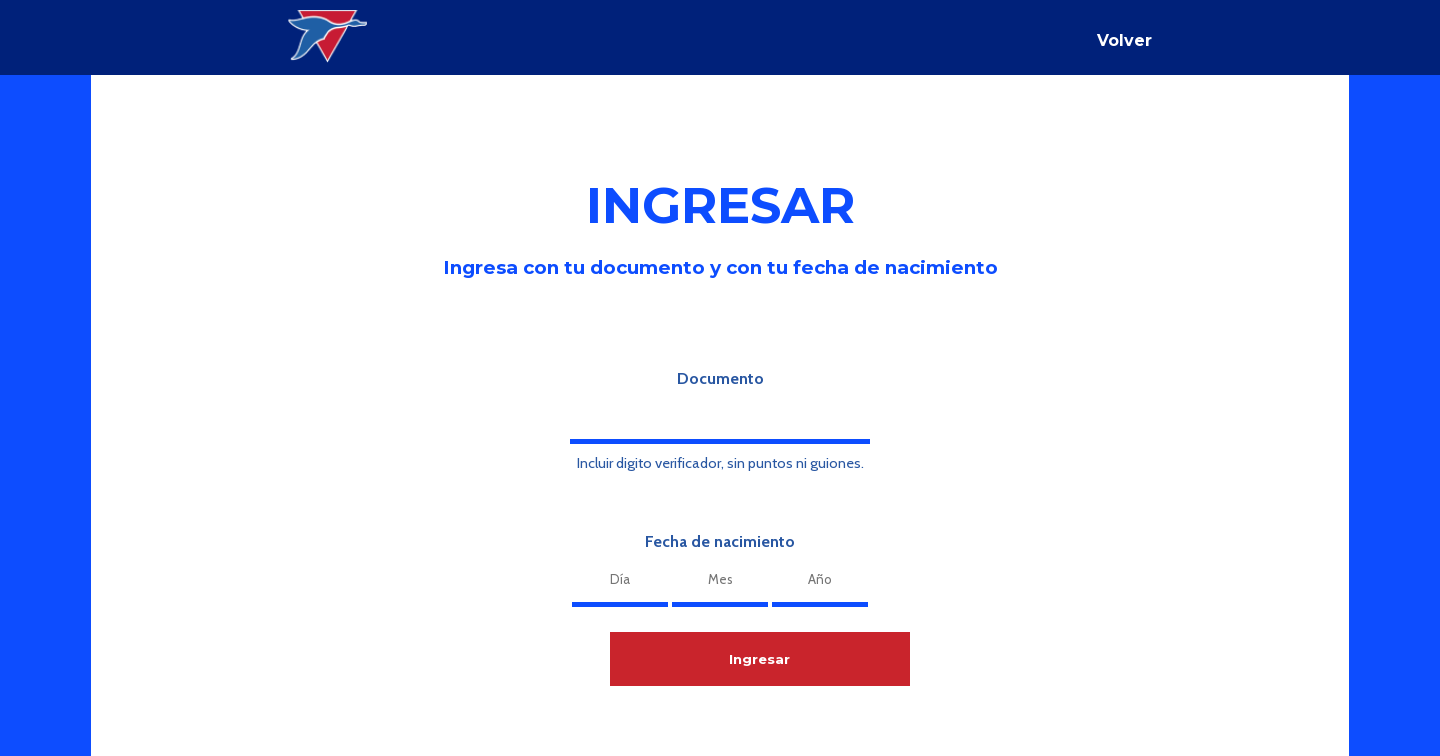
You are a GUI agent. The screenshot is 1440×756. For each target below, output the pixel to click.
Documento (720, 378)
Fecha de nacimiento (720, 541)
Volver (1124, 40)
